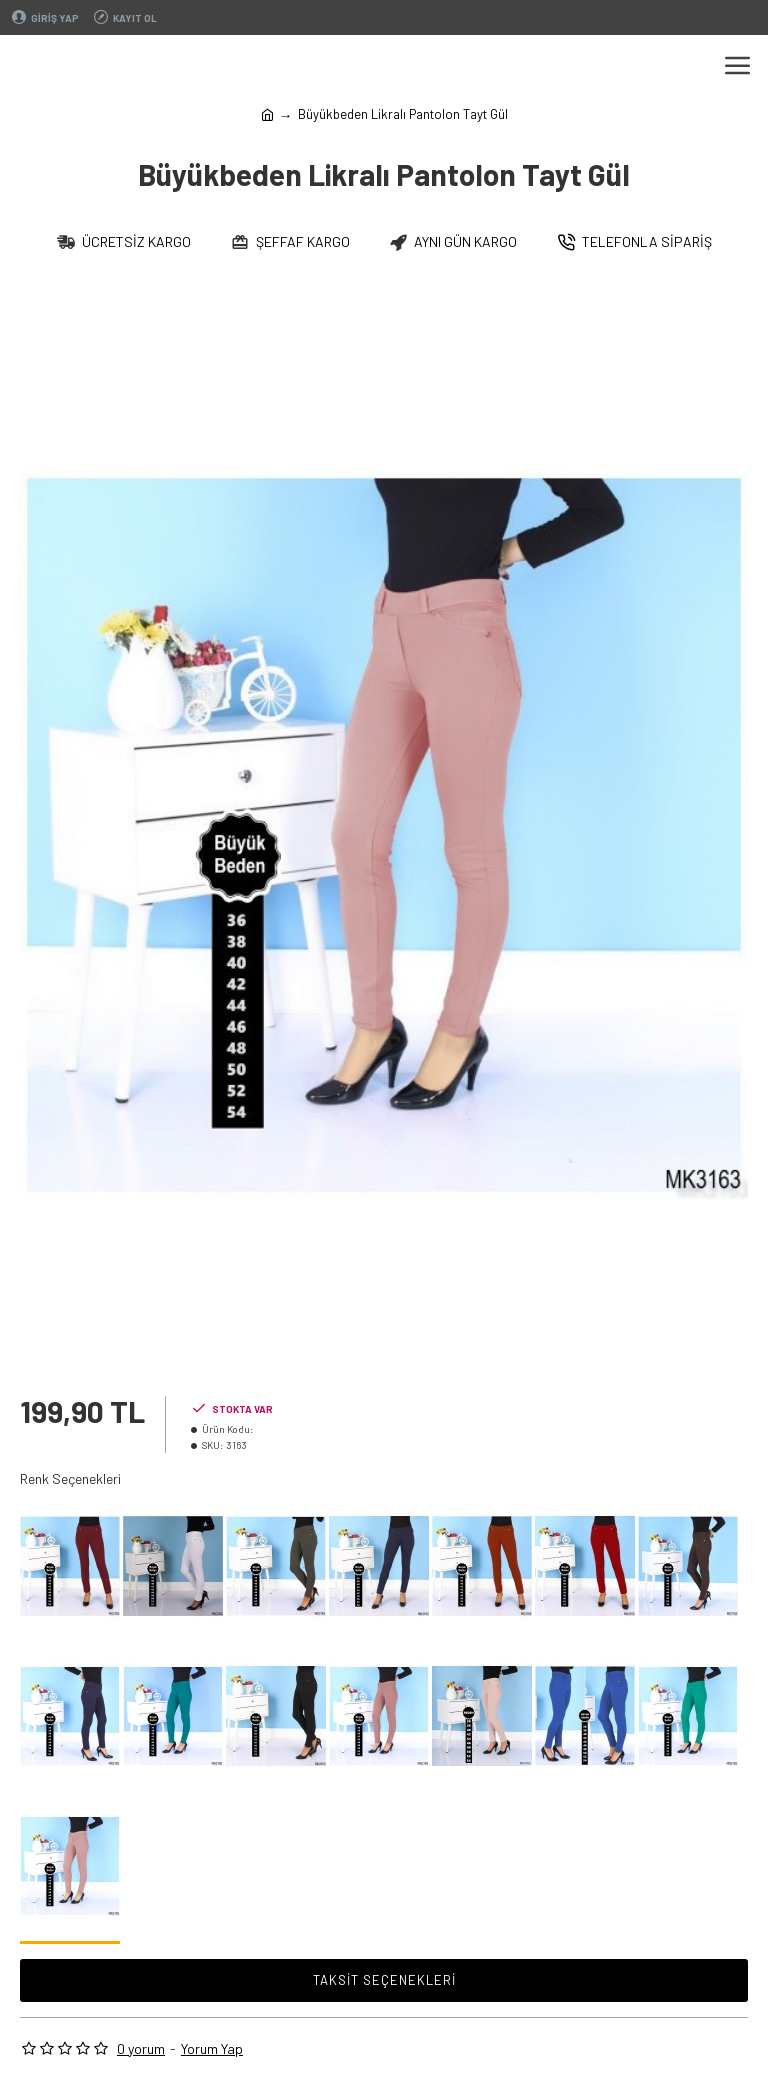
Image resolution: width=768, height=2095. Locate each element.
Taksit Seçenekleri (384, 1980)
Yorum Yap (212, 2048)
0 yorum (141, 2048)
